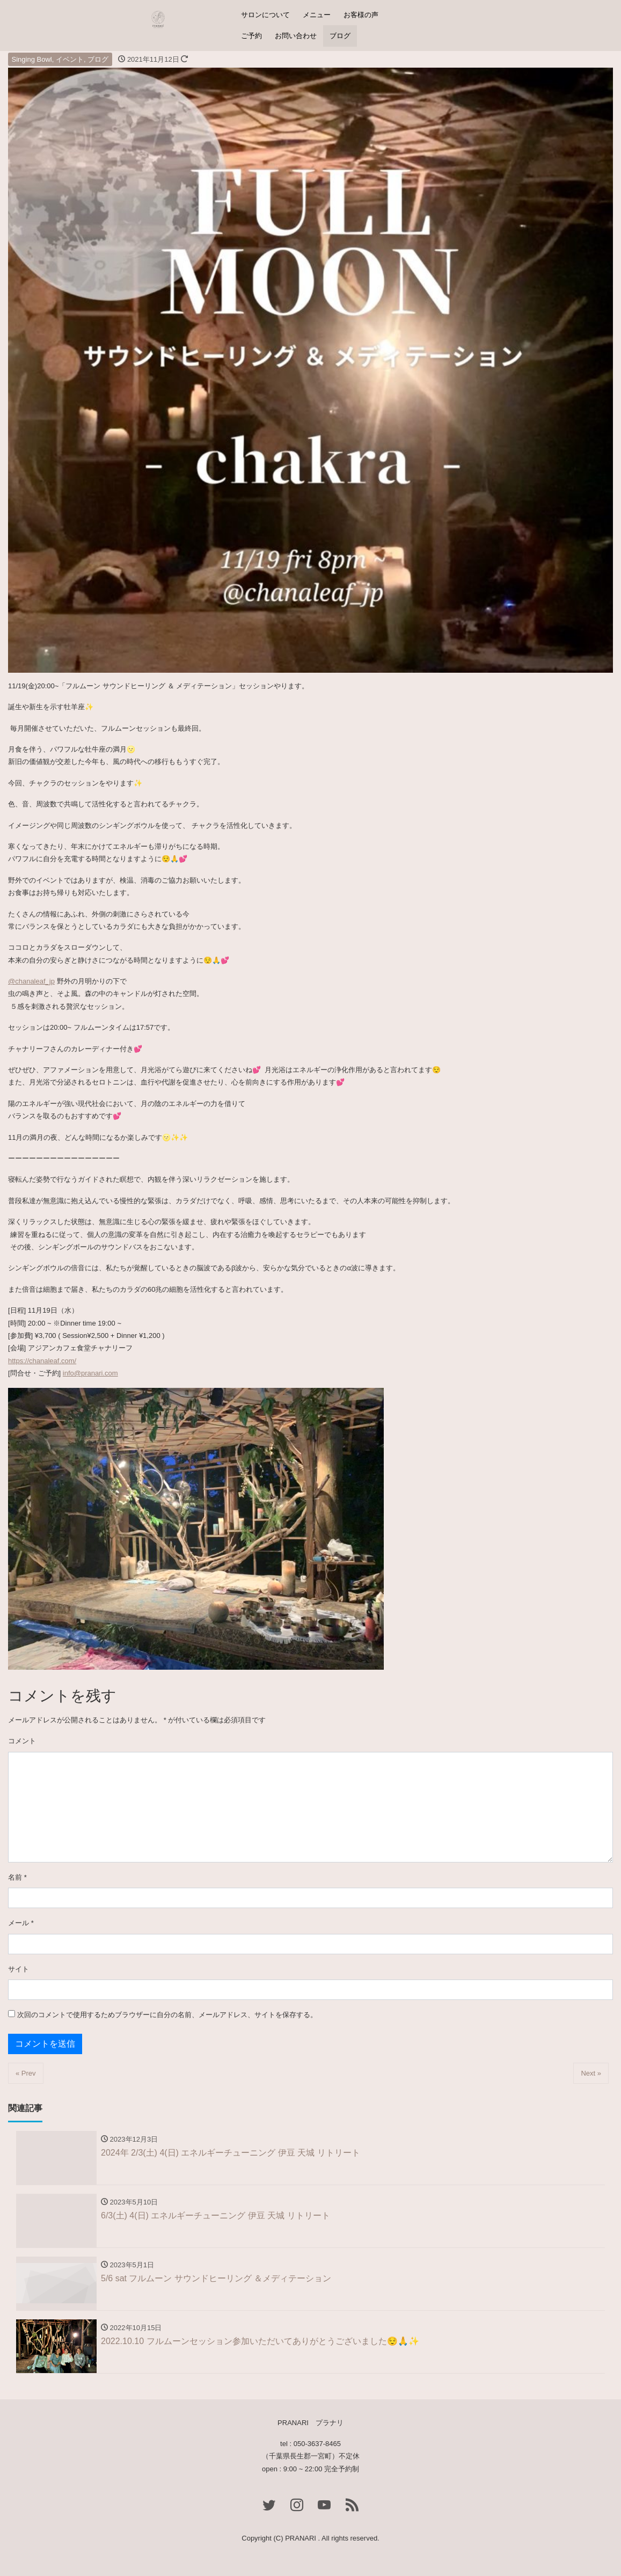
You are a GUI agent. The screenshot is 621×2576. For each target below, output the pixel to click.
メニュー (317, 15)
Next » (591, 2073)
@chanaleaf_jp (31, 981)
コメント (22, 1741)
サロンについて (265, 15)
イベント (70, 59)
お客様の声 (361, 15)
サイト (18, 1969)
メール (21, 1923)
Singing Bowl (32, 59)
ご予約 (251, 36)
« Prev (26, 2073)
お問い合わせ (296, 36)
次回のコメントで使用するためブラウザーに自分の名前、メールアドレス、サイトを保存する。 (167, 2015)
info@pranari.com (90, 1373)
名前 (17, 1877)
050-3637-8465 (317, 2444)
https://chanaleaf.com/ (42, 1361)
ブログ (340, 36)
